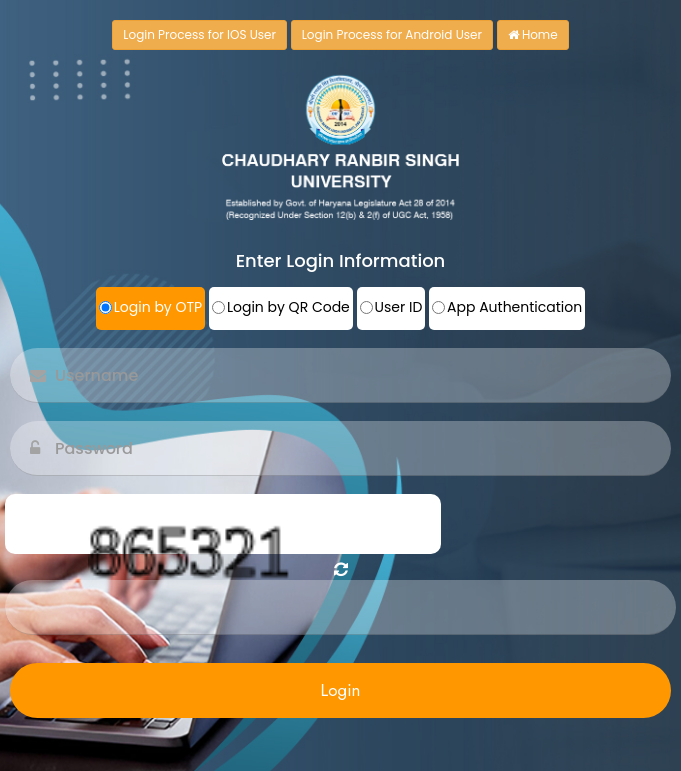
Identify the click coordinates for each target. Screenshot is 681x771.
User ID (399, 307)
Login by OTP (158, 307)
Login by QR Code (288, 307)
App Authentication (514, 307)
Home (533, 34)
